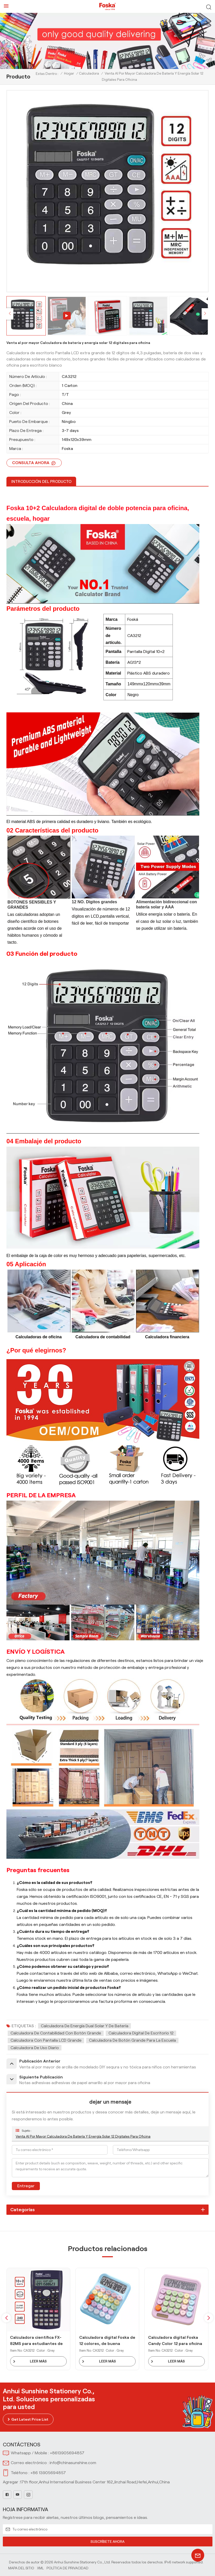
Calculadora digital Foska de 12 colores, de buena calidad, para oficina (173, 2341)
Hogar (69, 73)
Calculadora (89, 73)
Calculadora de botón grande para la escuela (132, 2040)
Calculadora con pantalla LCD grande (46, 2040)
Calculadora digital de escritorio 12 (141, 2033)
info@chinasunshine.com (73, 2462)
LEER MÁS (35, 2361)
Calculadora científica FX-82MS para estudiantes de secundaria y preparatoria (102, 2341)
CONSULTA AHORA (30, 463)
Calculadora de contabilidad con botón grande (56, 2033)
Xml (40, 2568)
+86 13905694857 (48, 2472)
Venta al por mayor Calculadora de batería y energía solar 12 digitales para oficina (83, 2137)
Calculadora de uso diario (35, 2048)
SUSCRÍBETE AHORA (107, 2541)
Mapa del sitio (21, 2568)
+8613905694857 (67, 2453)
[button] (205, 314)
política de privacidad (67, 2568)
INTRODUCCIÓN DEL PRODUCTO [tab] (41, 481)
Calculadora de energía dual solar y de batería (85, 2025)
